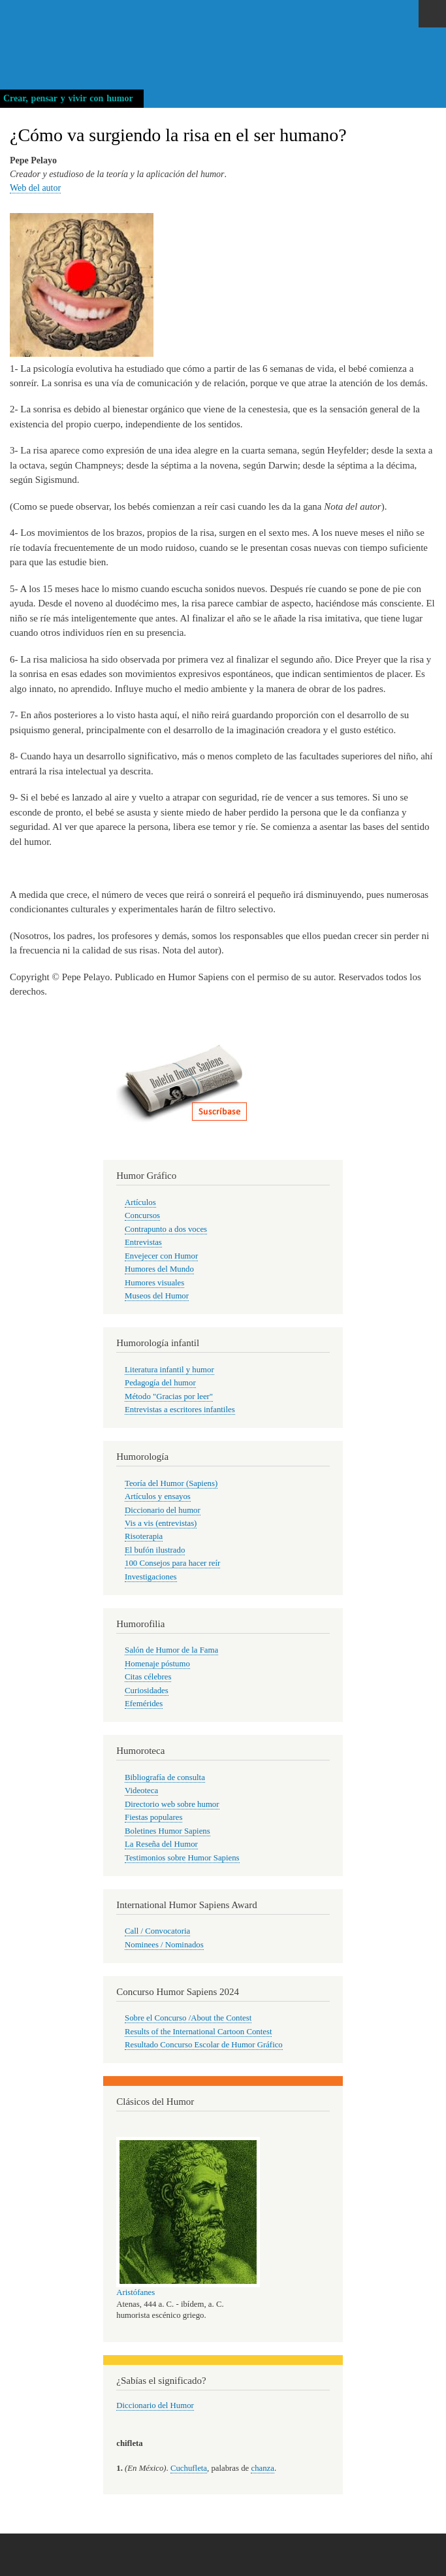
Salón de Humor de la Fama (171, 1650)
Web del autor (35, 188)
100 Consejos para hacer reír (172, 1563)
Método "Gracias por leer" (169, 1396)
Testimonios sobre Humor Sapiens (182, 1857)
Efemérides (144, 1703)
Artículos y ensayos (158, 1496)
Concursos (142, 1215)
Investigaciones (151, 1576)
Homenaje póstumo (157, 1663)
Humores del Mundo (159, 1269)
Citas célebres (148, 1676)
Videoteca (141, 1790)
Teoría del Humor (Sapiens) (171, 1483)
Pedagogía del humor (160, 1382)
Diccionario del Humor (155, 2405)
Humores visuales (154, 1282)
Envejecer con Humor (161, 1256)
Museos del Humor (157, 1295)
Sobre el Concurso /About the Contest (188, 2018)
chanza (262, 2468)
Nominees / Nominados (164, 1944)
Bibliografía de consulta (165, 1777)
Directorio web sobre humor (172, 1804)
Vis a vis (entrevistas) (161, 1523)
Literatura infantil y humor (169, 1369)
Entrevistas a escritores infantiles (180, 1409)
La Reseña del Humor (161, 1844)
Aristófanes (135, 2292)
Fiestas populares (153, 1817)
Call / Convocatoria (157, 1931)
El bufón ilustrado (155, 1550)
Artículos (140, 1202)
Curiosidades (146, 1690)
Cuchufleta (188, 2468)
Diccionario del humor (162, 1510)
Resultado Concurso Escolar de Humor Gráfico (204, 2044)
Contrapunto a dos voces (166, 1229)
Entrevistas (143, 1242)
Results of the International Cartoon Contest (198, 2031)
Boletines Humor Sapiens (167, 1831)
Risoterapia (144, 1536)
